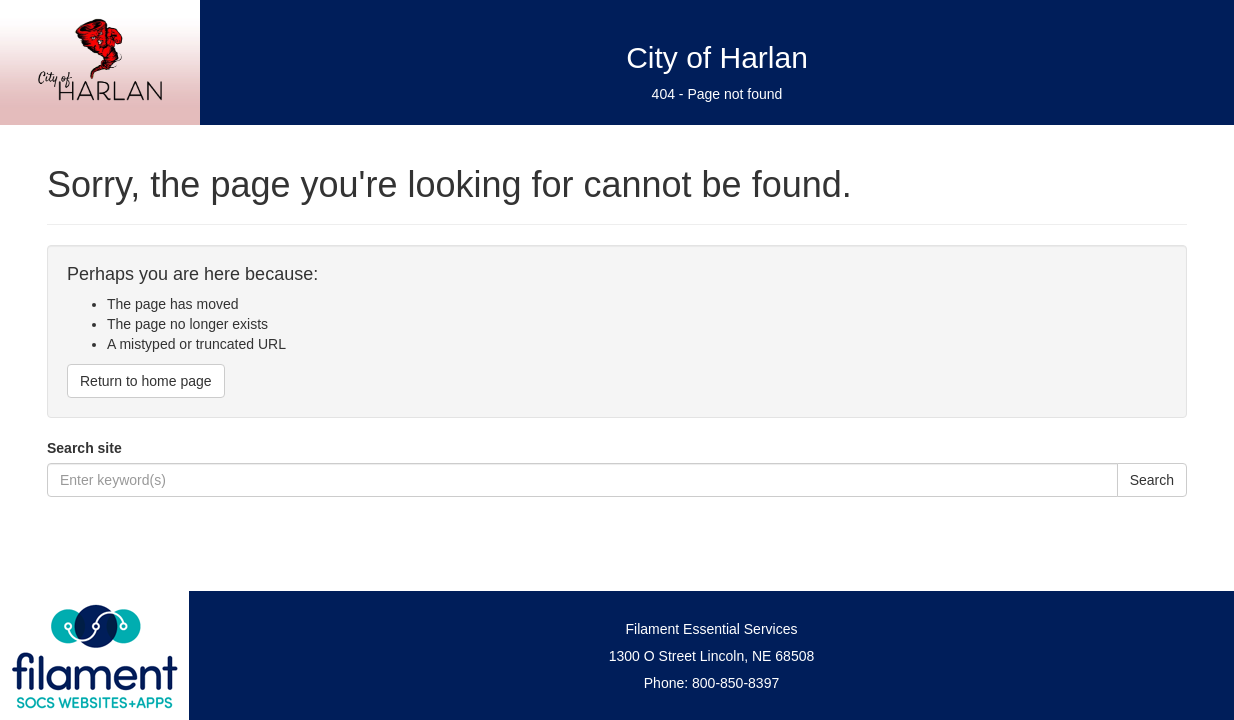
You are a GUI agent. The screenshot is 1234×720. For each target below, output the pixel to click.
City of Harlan (717, 57)
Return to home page (146, 381)
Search (1152, 480)
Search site (84, 448)
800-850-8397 (735, 683)
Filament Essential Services (712, 629)
